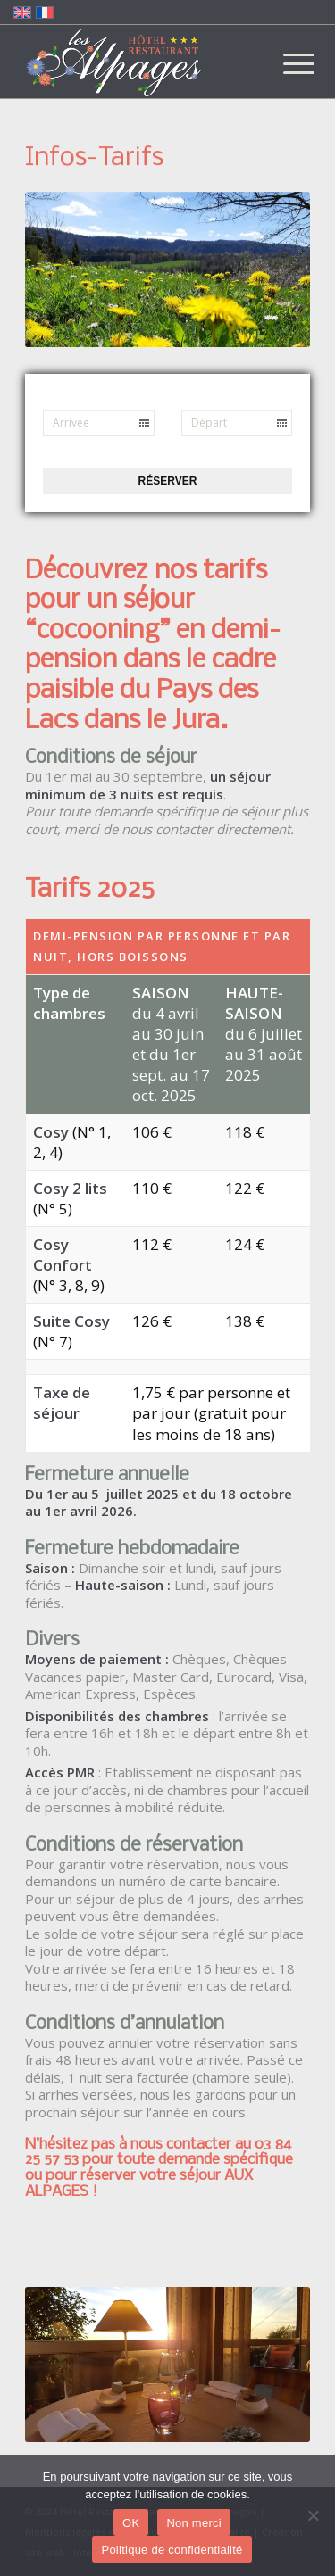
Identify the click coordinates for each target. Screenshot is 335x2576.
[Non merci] (313, 2515)
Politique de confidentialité (171, 2549)
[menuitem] (285, 64)
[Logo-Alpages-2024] (139, 62)
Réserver (167, 481)
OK (130, 2523)
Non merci (194, 2523)
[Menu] (285, 64)
